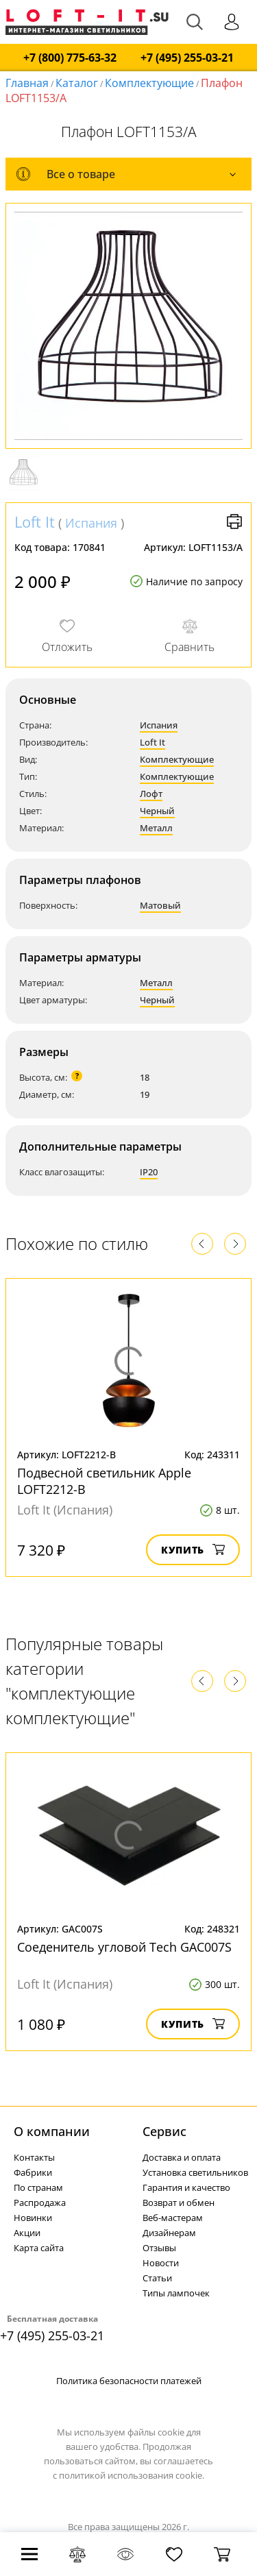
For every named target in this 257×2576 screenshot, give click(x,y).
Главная (27, 82)
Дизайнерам (169, 2233)
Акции (27, 2233)
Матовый (160, 905)
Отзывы (159, 2248)
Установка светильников (195, 2172)
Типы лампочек (176, 2293)
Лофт (151, 793)
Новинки (33, 2217)
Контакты (34, 2157)
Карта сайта (39, 2248)
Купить (193, 1549)
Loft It (34, 521)
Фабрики (33, 2172)
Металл (156, 828)
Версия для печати (234, 521)
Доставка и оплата (182, 2157)
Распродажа (40, 2202)
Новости (161, 2263)
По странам (38, 2187)
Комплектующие (149, 82)
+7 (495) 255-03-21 (187, 58)
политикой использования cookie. (131, 2475)
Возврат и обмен (179, 2202)
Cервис (164, 2131)
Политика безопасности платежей (128, 2381)
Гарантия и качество (186, 2187)
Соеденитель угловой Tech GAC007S (124, 1947)
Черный (157, 811)
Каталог (77, 82)
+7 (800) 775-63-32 (70, 58)
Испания (91, 523)
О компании (52, 2131)
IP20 (149, 1172)
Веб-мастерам (173, 2217)
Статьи (157, 2278)
